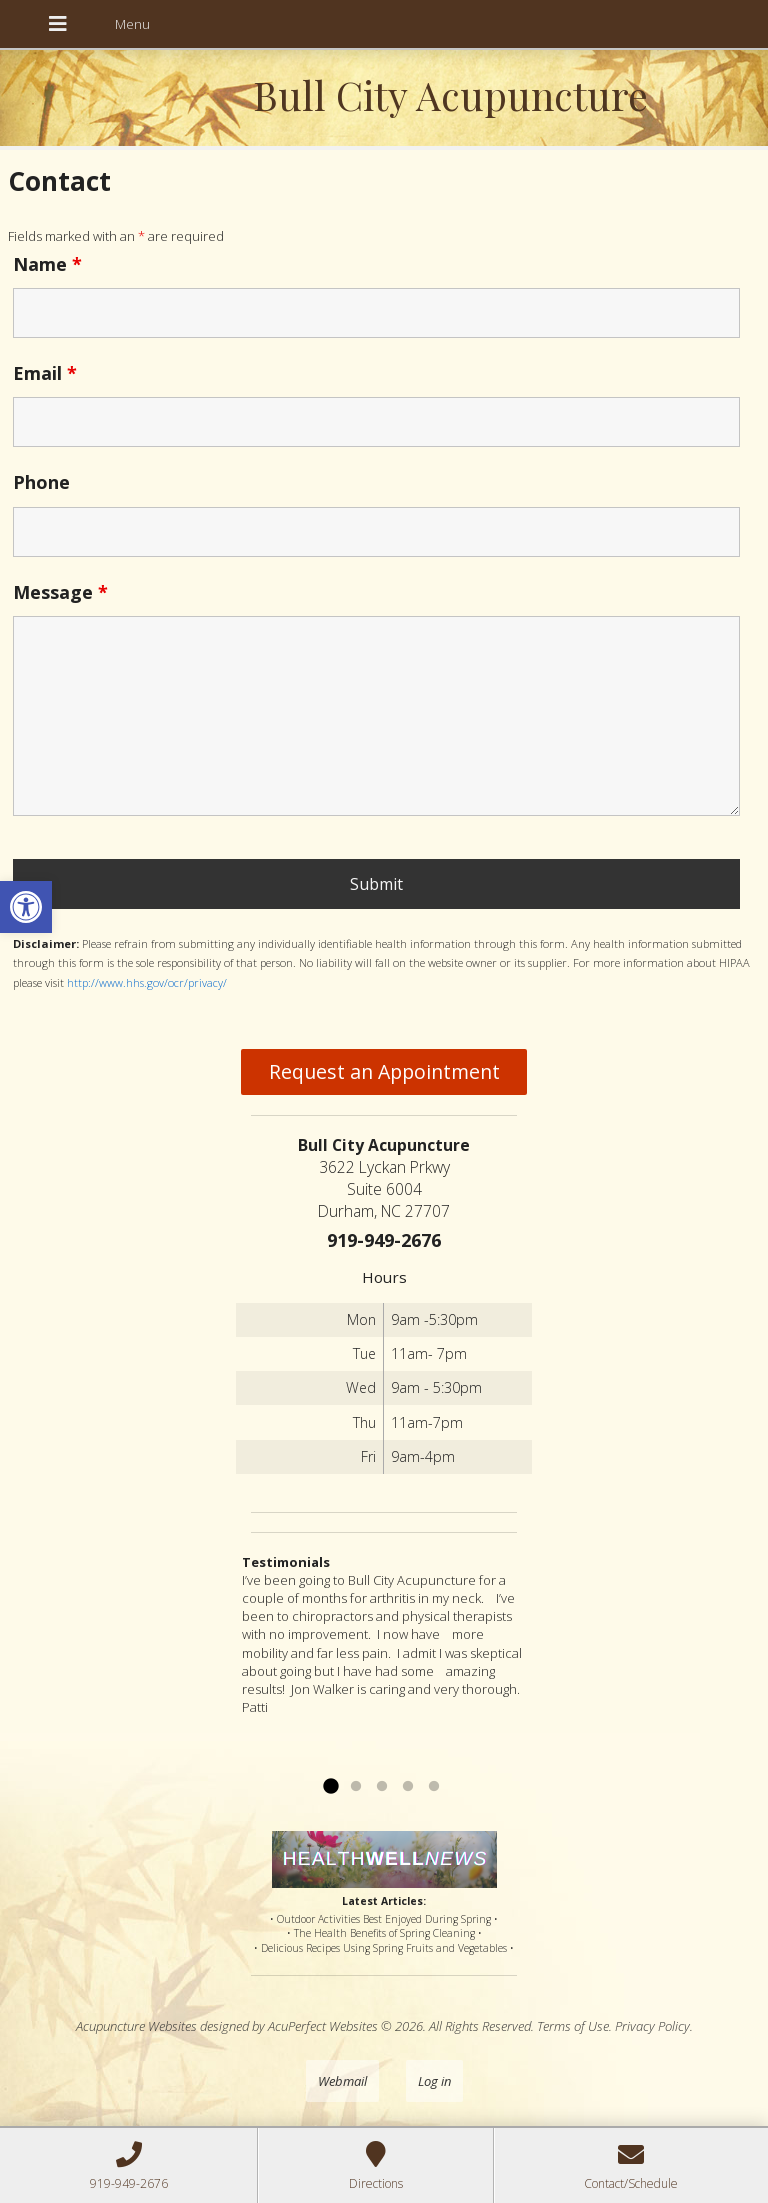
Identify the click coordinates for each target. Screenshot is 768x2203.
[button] (26, 907)
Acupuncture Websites (136, 2026)
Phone (41, 482)
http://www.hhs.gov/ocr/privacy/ (147, 982)
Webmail (342, 2081)
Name (47, 264)
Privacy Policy (652, 2026)
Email (45, 373)
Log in (434, 2081)
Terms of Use (573, 2026)
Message (60, 592)
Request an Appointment (384, 1071)
